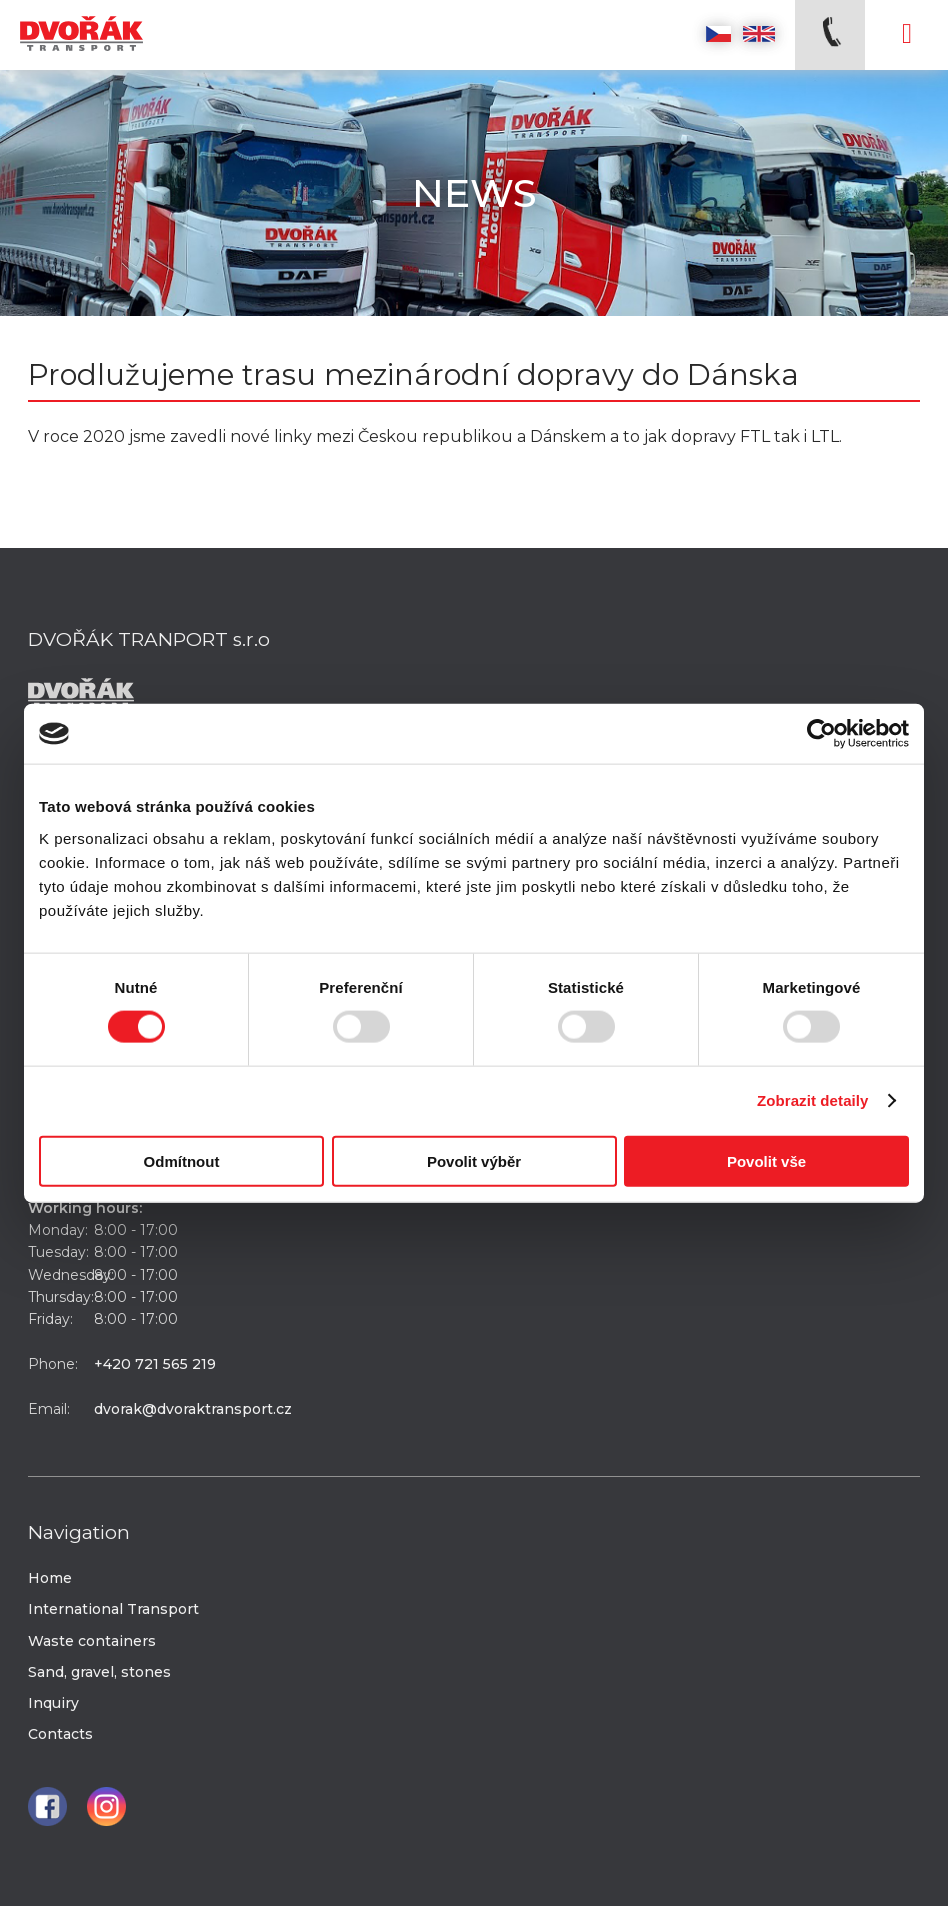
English (759, 34)
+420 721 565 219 (155, 1364)
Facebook (47, 1806)
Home (50, 1578)
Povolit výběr (474, 1160)
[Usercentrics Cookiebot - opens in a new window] (821, 734)
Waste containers (92, 1641)
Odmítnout (182, 1160)
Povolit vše (766, 1160)
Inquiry (53, 1703)
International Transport (113, 1609)
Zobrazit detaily (813, 1100)
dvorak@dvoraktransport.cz (193, 1409)
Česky (718, 34)
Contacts (60, 1734)
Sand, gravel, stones (99, 1672)
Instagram (106, 1806)
